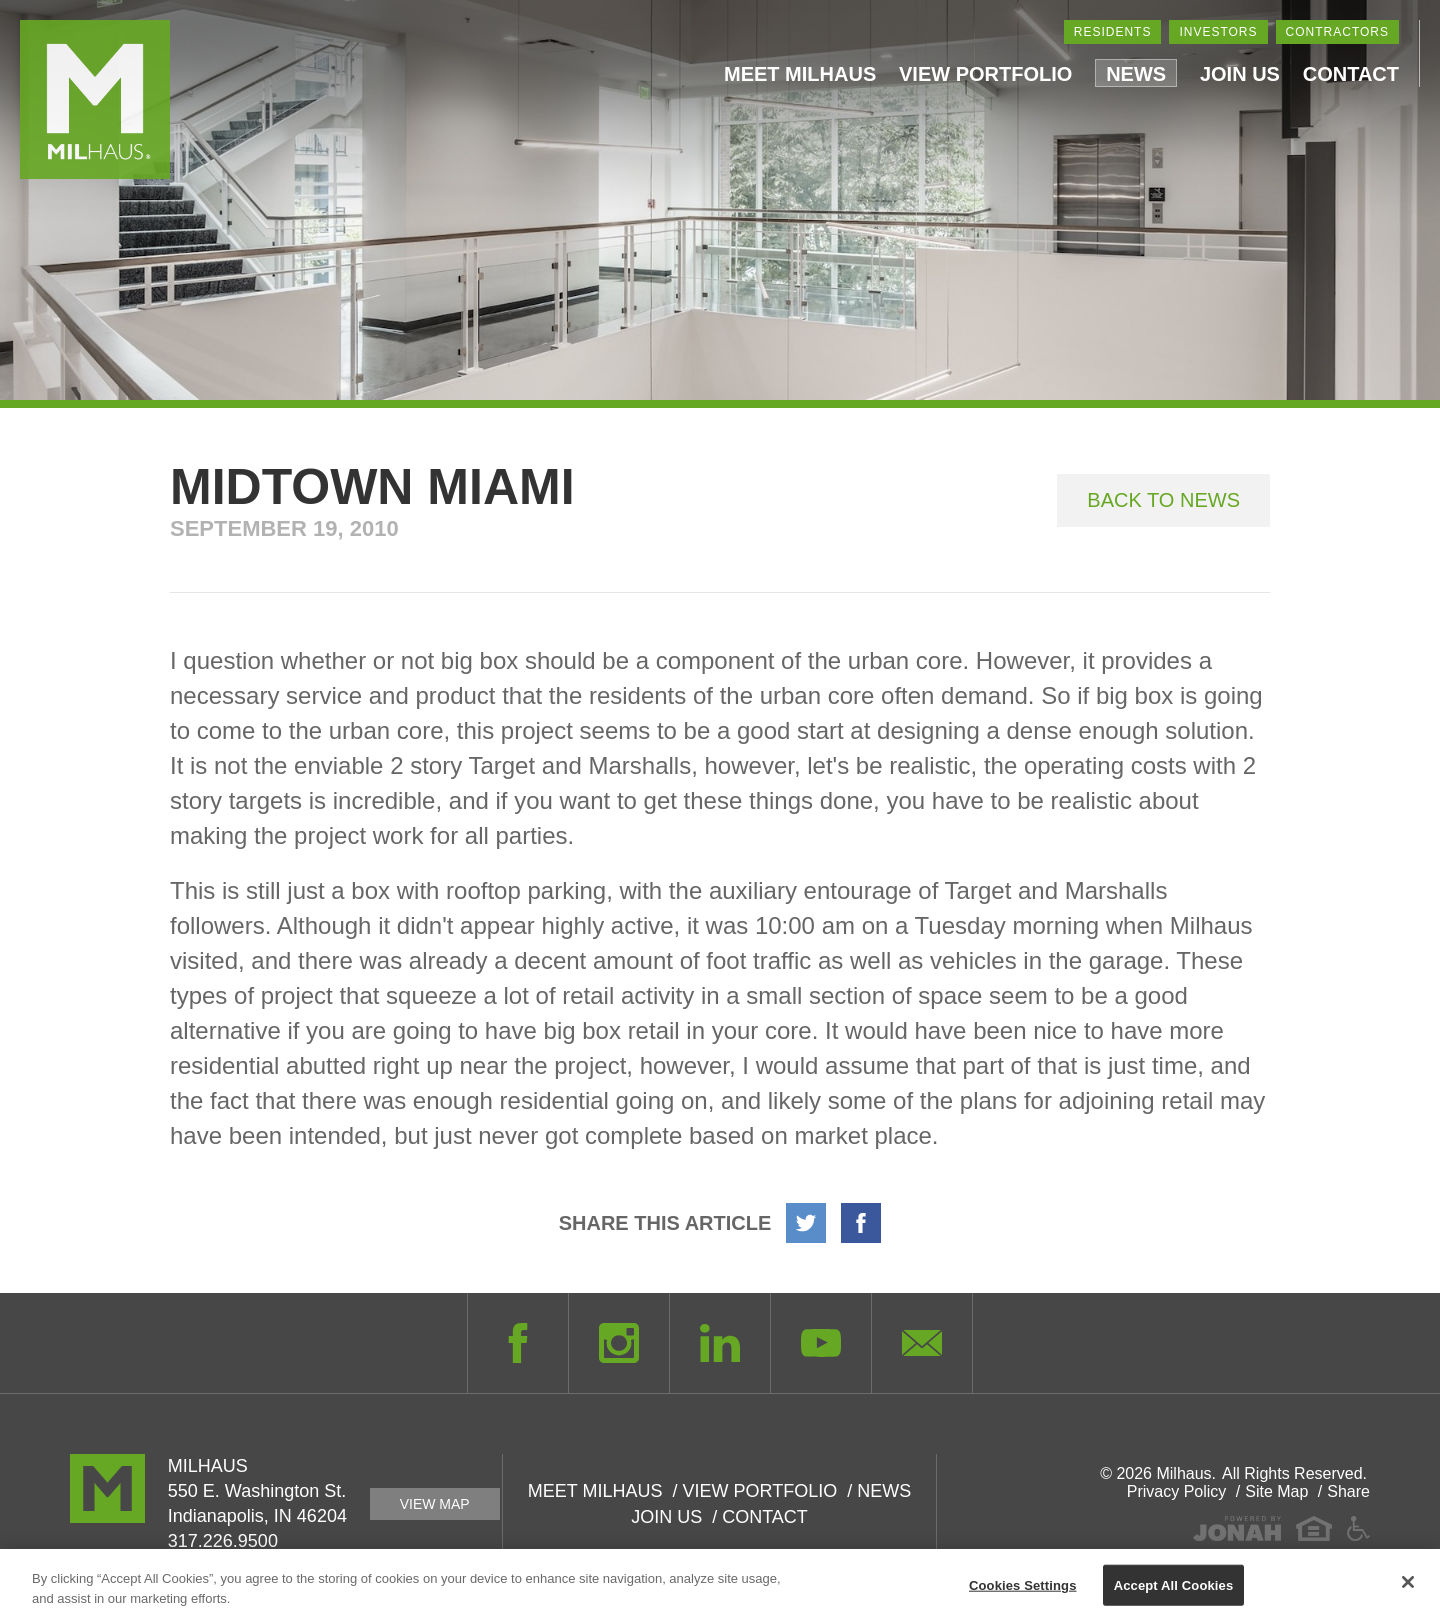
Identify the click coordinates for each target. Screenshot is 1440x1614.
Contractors (1337, 32)
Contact (1351, 74)
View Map (435, 1504)
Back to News (1163, 500)
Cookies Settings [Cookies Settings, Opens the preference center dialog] (1023, 1592)
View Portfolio (985, 74)
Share (1348, 1491)
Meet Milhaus (800, 74)
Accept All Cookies (1174, 1592)
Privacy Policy (1177, 1491)
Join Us (1240, 74)
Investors (1218, 32)
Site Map (1276, 1491)
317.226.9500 (223, 1541)
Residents (1113, 32)
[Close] (1408, 1589)
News (1136, 74)
